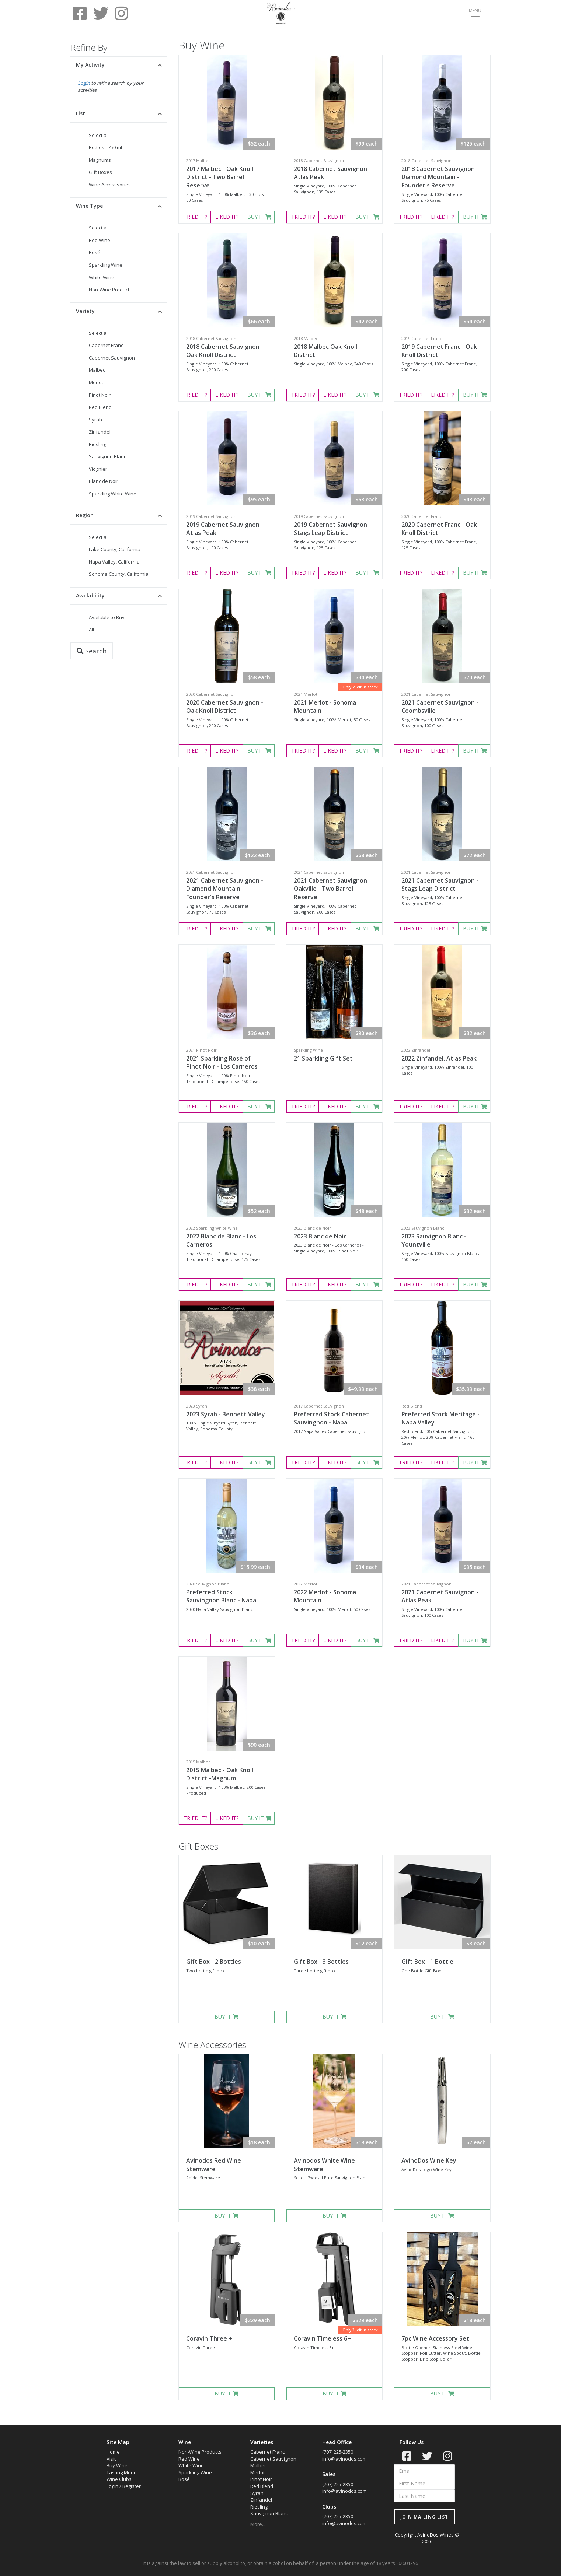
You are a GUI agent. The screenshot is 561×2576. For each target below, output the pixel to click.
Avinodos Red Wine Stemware (213, 2164)
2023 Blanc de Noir (320, 1236)
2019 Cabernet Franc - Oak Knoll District (439, 351)
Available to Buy (107, 617)
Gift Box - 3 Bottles (321, 1962)
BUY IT (259, 216)
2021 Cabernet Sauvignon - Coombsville (439, 706)
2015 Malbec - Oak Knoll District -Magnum (219, 1774)
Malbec (97, 370)
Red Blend (100, 407)
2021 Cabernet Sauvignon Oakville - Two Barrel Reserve (330, 888)
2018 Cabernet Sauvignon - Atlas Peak (332, 173)
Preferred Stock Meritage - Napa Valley (440, 1418)
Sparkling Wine (105, 265)
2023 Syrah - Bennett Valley (225, 1414)
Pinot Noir (100, 395)
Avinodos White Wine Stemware (324, 2164)
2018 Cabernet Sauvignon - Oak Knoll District (224, 351)
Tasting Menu (122, 2472)
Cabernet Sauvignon (112, 357)
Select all (99, 135)
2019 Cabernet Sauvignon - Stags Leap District (332, 529)
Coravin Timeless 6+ (322, 2338)
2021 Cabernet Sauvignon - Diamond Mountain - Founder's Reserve (224, 888)
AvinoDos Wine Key (428, 2160)
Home (113, 2452)
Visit (111, 2459)
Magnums (100, 160)
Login (84, 83)
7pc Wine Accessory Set (435, 2338)
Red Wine (99, 240)
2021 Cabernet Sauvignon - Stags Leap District (439, 884)
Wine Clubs (119, 2479)
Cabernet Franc (106, 345)
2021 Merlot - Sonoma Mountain (325, 706)
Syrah (95, 419)
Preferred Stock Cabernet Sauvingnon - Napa (331, 1418)
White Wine (101, 277)
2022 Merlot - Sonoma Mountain (325, 1596)
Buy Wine (117, 2465)
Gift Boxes (100, 172)
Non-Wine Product (109, 289)
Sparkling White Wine (112, 493)
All (91, 629)
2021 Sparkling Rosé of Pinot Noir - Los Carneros (222, 1062)
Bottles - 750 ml (105, 147)
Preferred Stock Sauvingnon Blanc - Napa (221, 1596)
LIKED (226, 216)
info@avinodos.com (344, 2459)
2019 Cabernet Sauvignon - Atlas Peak (224, 529)
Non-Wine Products (200, 2452)
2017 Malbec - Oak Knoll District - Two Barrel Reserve (219, 177)
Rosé (94, 252)
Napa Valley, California (114, 561)
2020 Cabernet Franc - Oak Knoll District (439, 529)
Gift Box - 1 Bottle (427, 1962)
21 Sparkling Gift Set (323, 1058)
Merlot (96, 382)
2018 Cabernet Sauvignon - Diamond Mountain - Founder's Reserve (439, 177)
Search (92, 650)
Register (131, 2486)
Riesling (97, 444)
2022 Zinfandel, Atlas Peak (439, 1058)
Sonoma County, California (119, 574)
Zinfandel (100, 431)
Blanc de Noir (103, 481)
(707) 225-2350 (337, 2452)
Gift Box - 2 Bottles (213, 1962)
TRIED (195, 216)
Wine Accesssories (110, 184)
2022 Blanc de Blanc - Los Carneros (221, 1240)
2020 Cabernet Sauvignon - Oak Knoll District (224, 706)
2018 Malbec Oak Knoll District (325, 351)
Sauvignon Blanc (107, 456)
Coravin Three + (209, 2338)
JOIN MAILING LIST (424, 2517)
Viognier (98, 469)
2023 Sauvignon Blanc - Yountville (433, 1240)
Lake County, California (114, 549)
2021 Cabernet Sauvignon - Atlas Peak (439, 1596)
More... (257, 2524)
